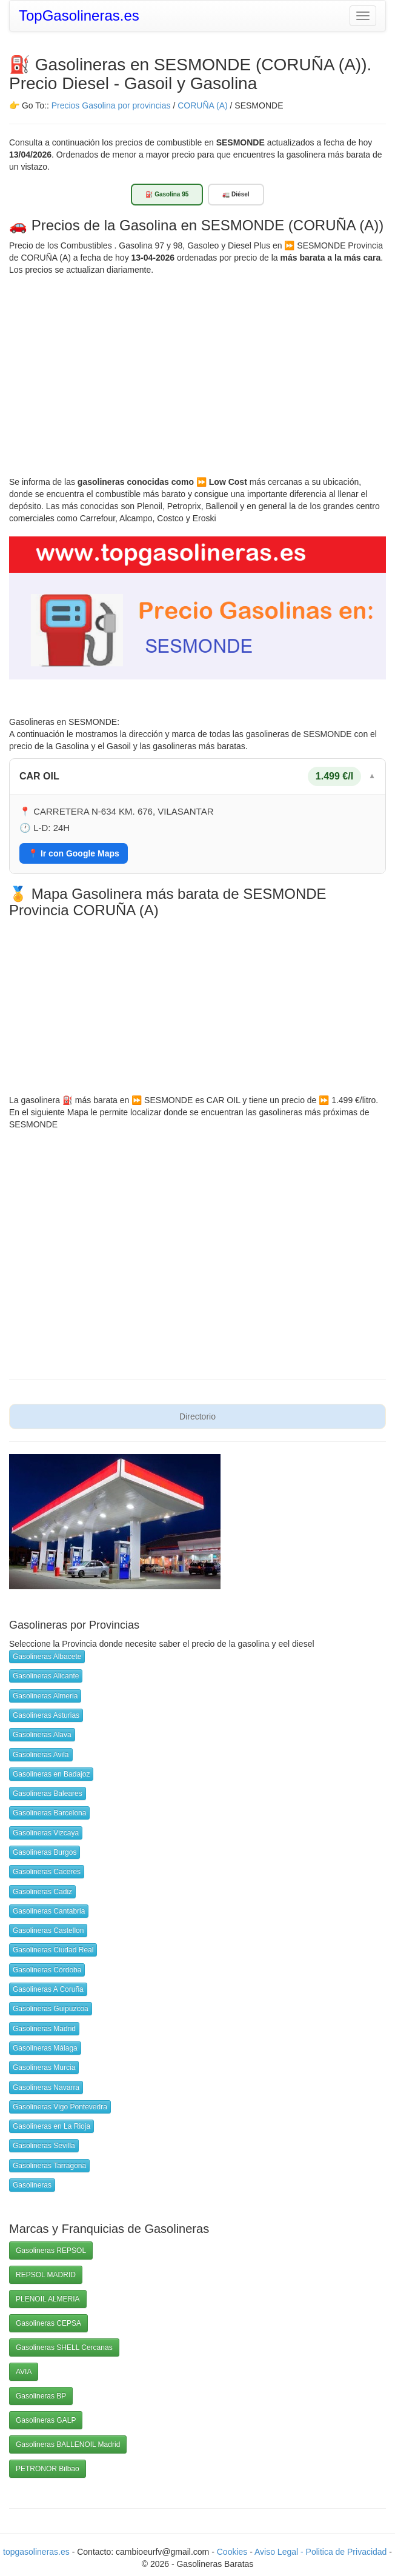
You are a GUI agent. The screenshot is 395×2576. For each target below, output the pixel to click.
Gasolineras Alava (42, 1734)
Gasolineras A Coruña (48, 1989)
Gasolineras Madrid (44, 2028)
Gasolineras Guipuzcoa (50, 2008)
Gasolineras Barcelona (49, 1813)
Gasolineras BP (41, 2396)
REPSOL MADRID (46, 2275)
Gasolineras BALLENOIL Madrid (68, 2444)
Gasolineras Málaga (45, 2048)
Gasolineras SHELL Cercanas (64, 2347)
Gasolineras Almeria (45, 1696)
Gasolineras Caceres (47, 1871)
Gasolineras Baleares (47, 1793)
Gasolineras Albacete (47, 1656)
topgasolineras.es (36, 2552)
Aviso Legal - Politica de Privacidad (321, 2552)
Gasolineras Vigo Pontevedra (60, 2107)
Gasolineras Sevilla (44, 2145)
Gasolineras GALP (46, 2420)
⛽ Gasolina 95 (166, 194)
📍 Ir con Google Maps (73, 853)
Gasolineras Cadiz (42, 1891)
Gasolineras (32, 2185)
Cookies (233, 2552)
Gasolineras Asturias (46, 1715)
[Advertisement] (197, 367)
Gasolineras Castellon (48, 1930)
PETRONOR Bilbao (47, 2468)
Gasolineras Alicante (46, 1676)
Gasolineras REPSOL (51, 2250)
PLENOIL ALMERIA (48, 2299)
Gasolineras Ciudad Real (53, 1950)
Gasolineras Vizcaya (46, 1833)
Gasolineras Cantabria (49, 1911)
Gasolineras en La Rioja (51, 2126)
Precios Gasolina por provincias (111, 105)
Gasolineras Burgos (44, 1852)
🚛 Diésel (235, 194)
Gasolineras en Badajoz (51, 1774)
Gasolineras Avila (41, 1754)
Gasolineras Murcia (44, 2067)
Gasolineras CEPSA (48, 2323)
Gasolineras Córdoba (47, 1970)
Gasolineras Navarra (46, 2087)
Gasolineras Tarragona (49, 2165)
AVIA (24, 2371)
